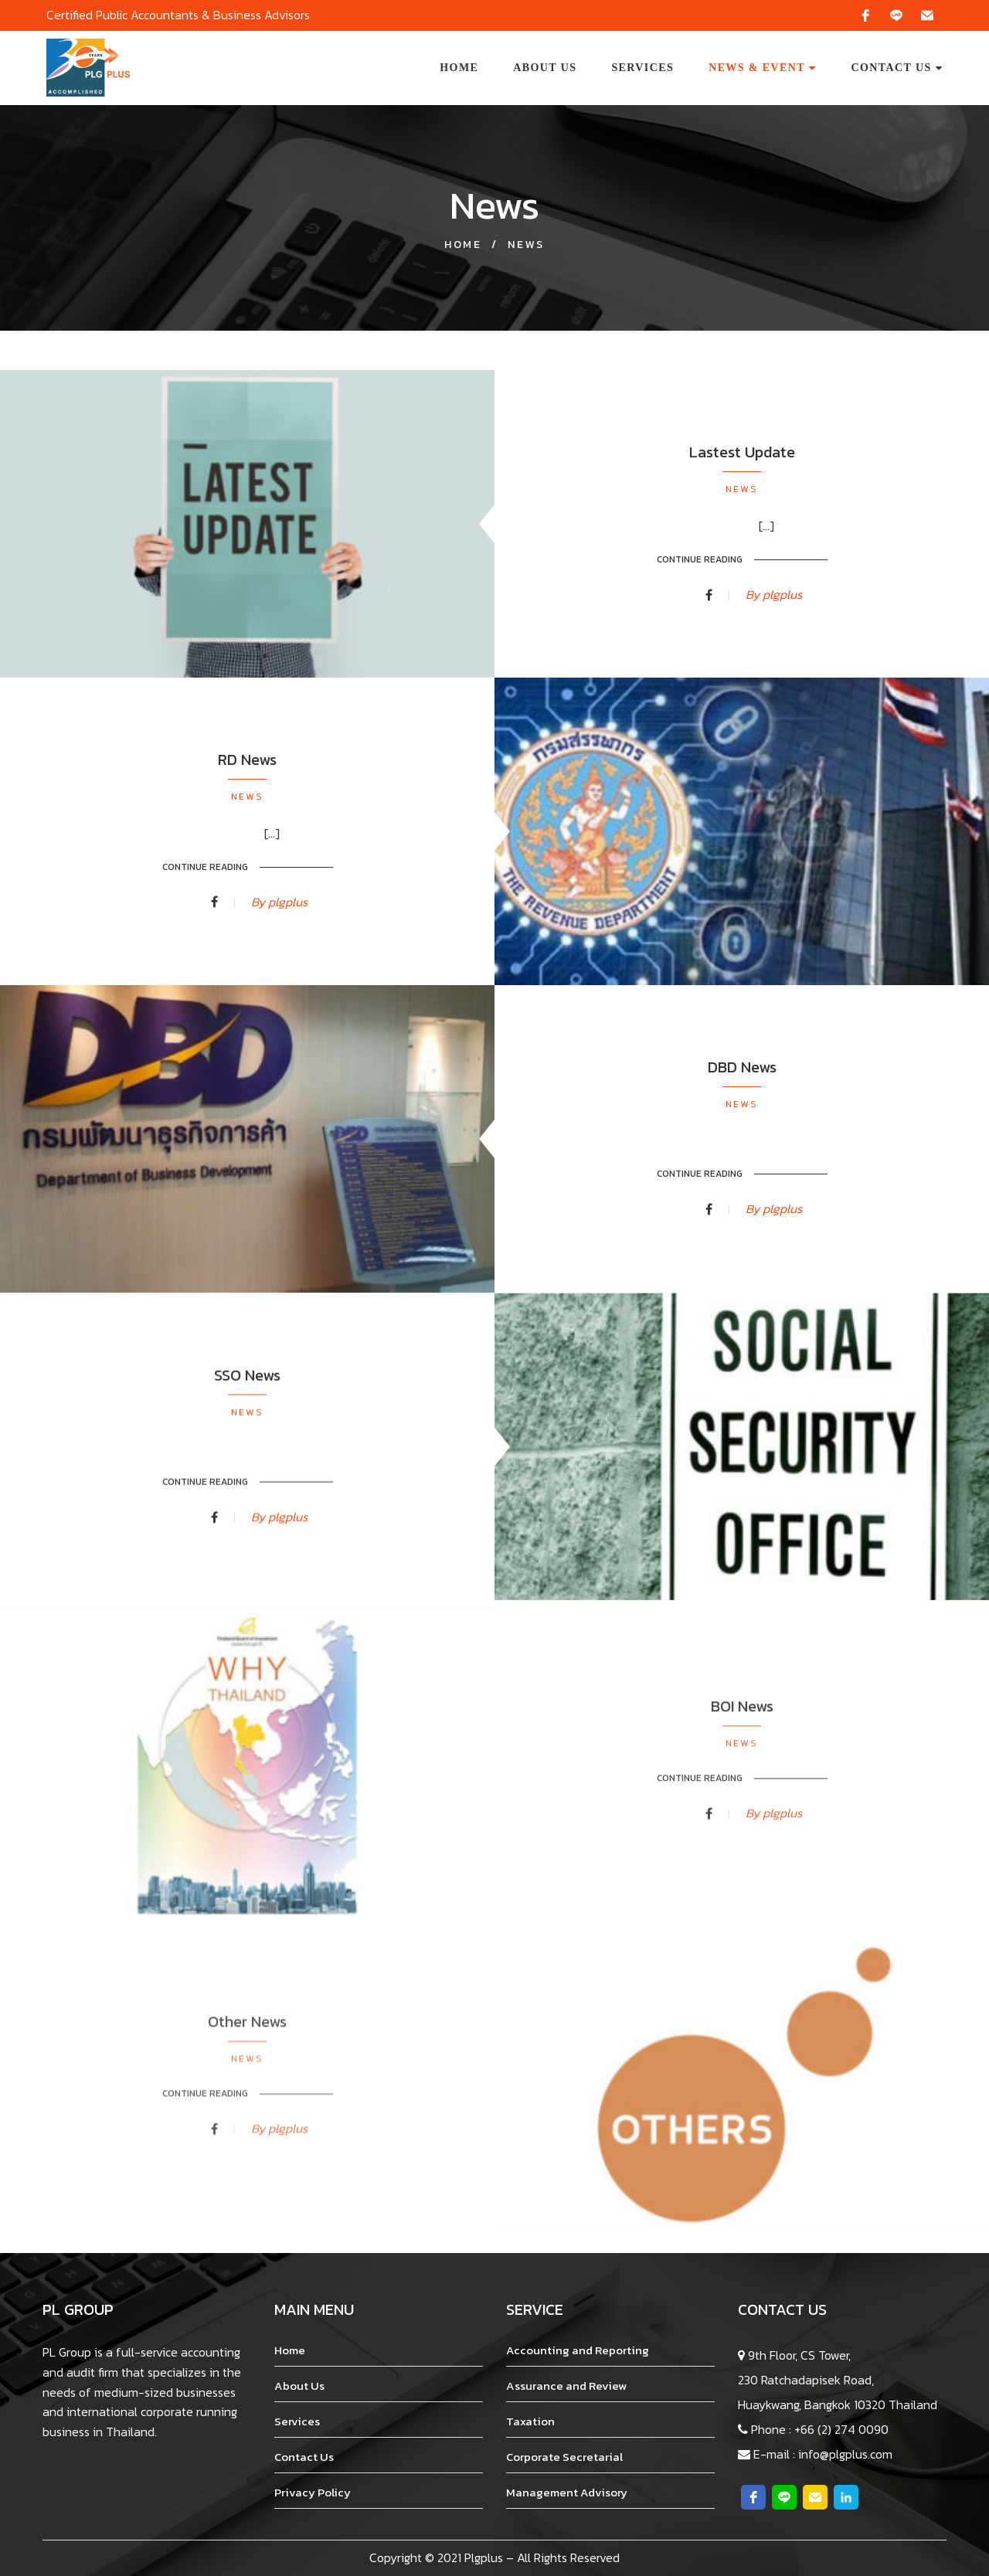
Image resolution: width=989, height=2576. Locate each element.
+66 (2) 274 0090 (841, 2429)
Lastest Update (742, 462)
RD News (247, 825)
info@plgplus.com (845, 2454)
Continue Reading (700, 569)
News (742, 499)
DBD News (742, 1142)
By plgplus (774, 603)
